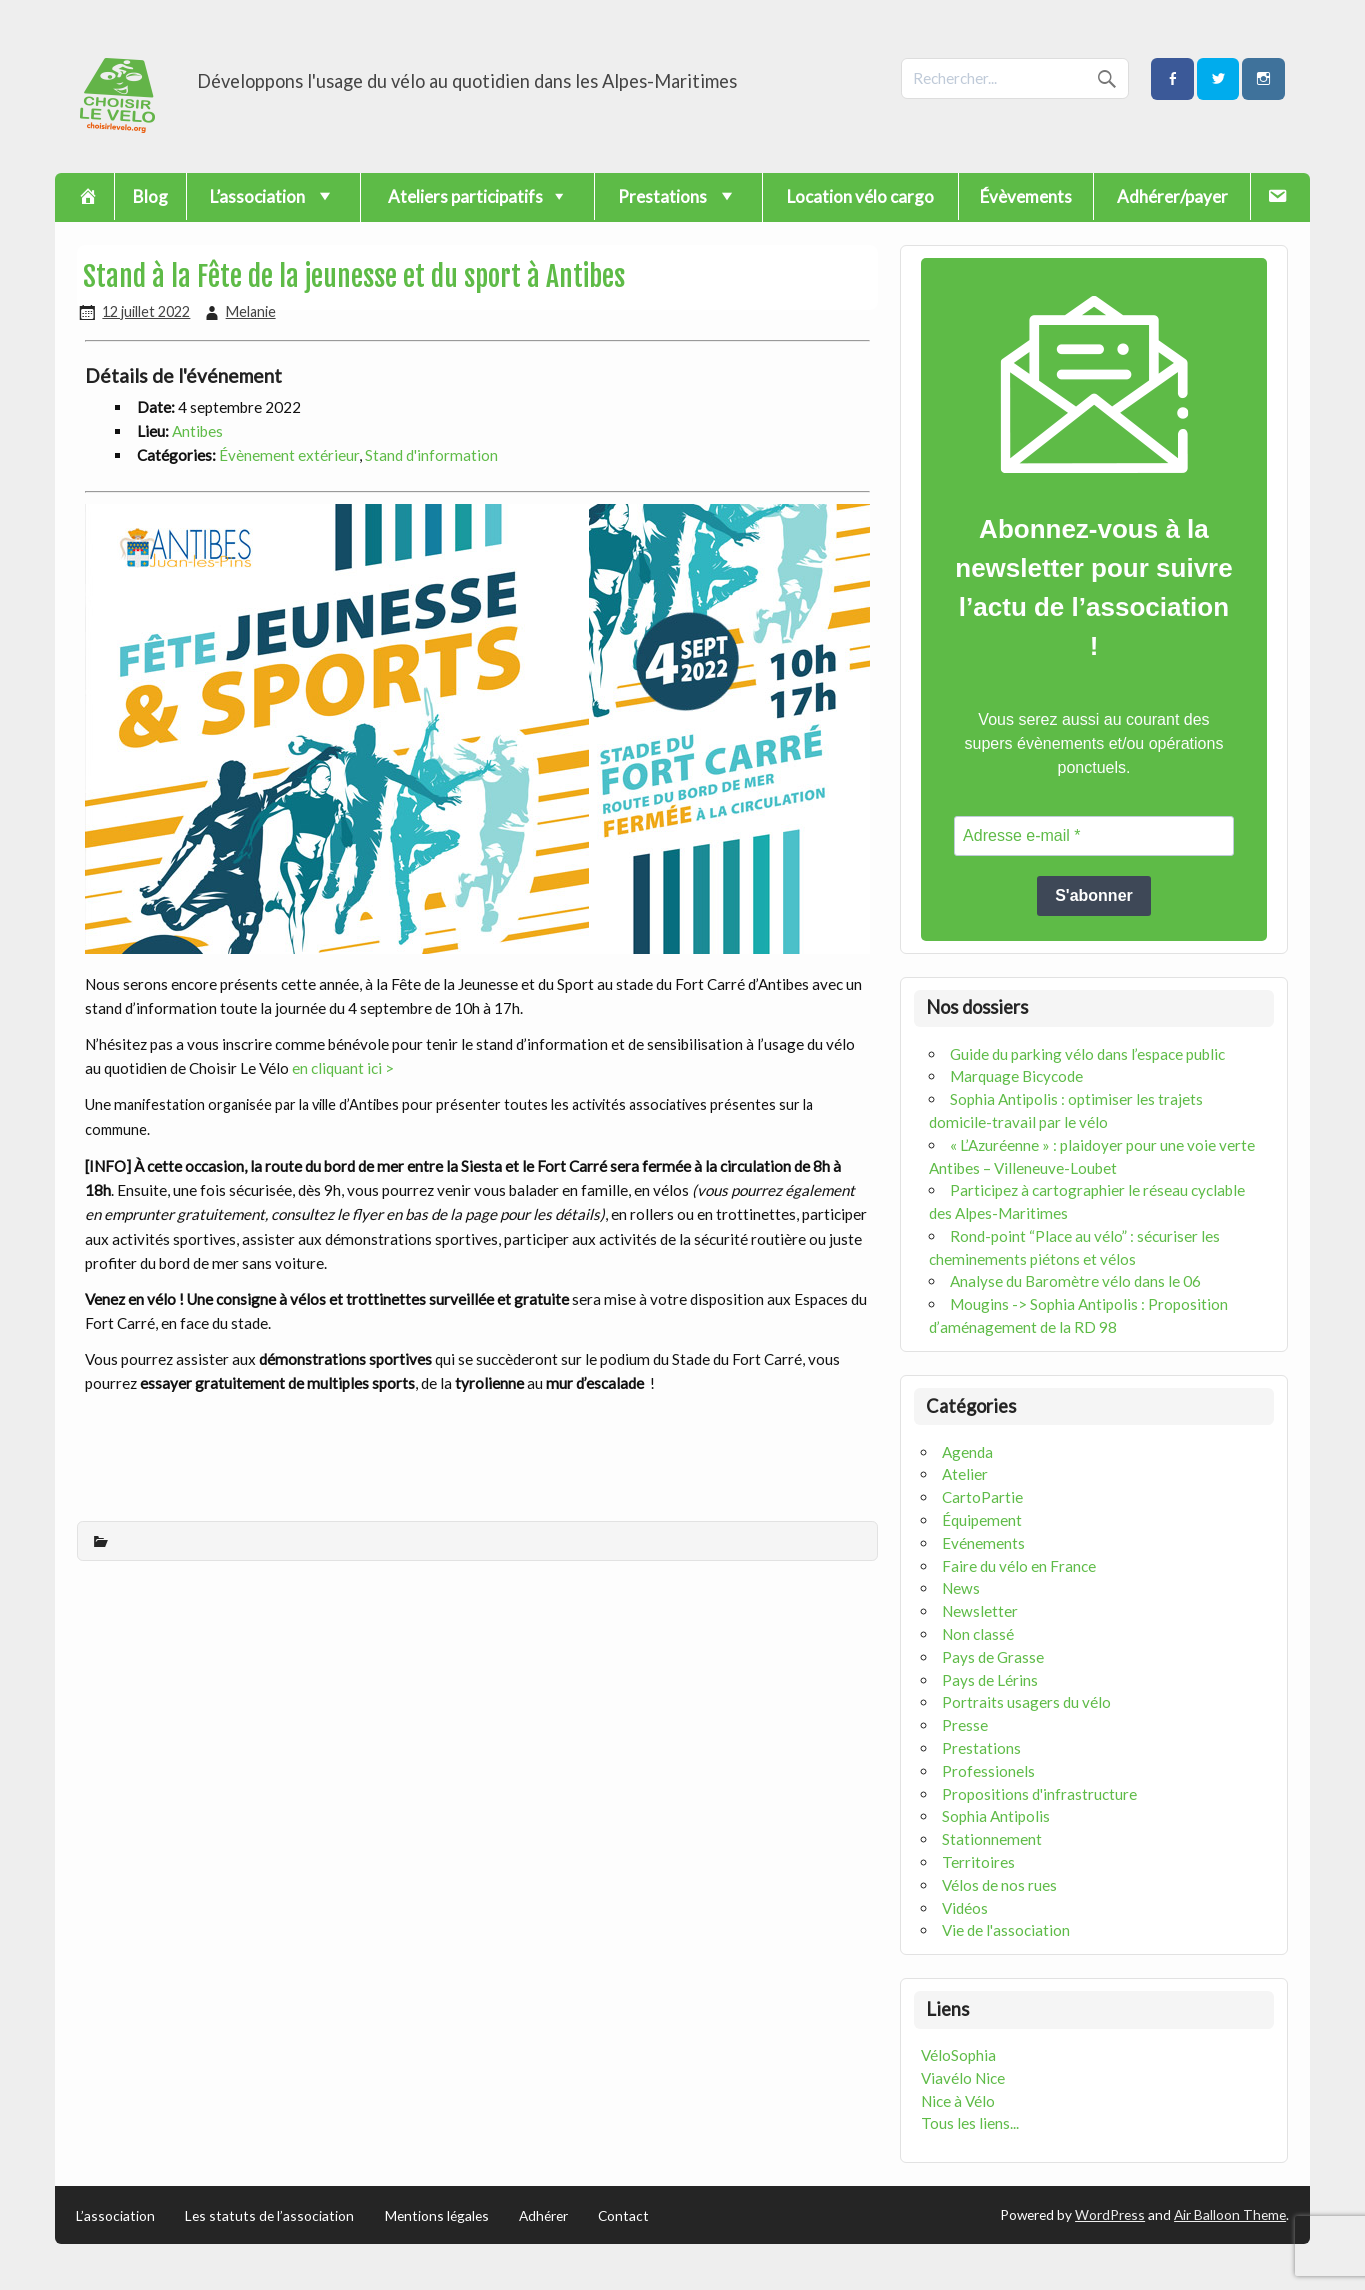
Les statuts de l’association (269, 2216)
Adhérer (543, 2216)
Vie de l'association (1006, 1930)
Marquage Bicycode (1016, 1076)
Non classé (978, 1634)
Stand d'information (431, 455)
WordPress (1110, 2214)
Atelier (965, 1474)
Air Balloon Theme (1230, 2214)
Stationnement (992, 1839)
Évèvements (1026, 196)
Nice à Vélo (958, 2101)
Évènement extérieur (289, 455)
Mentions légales (437, 2216)
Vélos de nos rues (999, 1885)
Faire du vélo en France (1019, 1566)
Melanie (251, 311)
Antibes (197, 431)
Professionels (988, 1771)
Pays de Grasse (993, 1657)
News (961, 1588)
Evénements (983, 1543)
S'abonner (1094, 895)
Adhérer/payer (1172, 196)
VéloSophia (958, 2055)
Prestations (981, 1748)
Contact (623, 2216)
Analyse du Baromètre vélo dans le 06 (1075, 1281)
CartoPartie (982, 1497)
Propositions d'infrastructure (1039, 1794)
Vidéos (965, 1908)
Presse (965, 1725)
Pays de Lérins (990, 1680)
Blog (150, 196)
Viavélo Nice (963, 2078)
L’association (115, 2216)
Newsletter (980, 1611)
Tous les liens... (970, 2123)
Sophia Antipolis (996, 1816)
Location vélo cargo (860, 196)
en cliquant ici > (344, 1068)
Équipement (982, 1520)
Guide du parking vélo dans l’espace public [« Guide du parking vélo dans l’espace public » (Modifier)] (1087, 1054)
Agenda (967, 1452)
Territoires (978, 1862)
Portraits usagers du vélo (1026, 1702)
